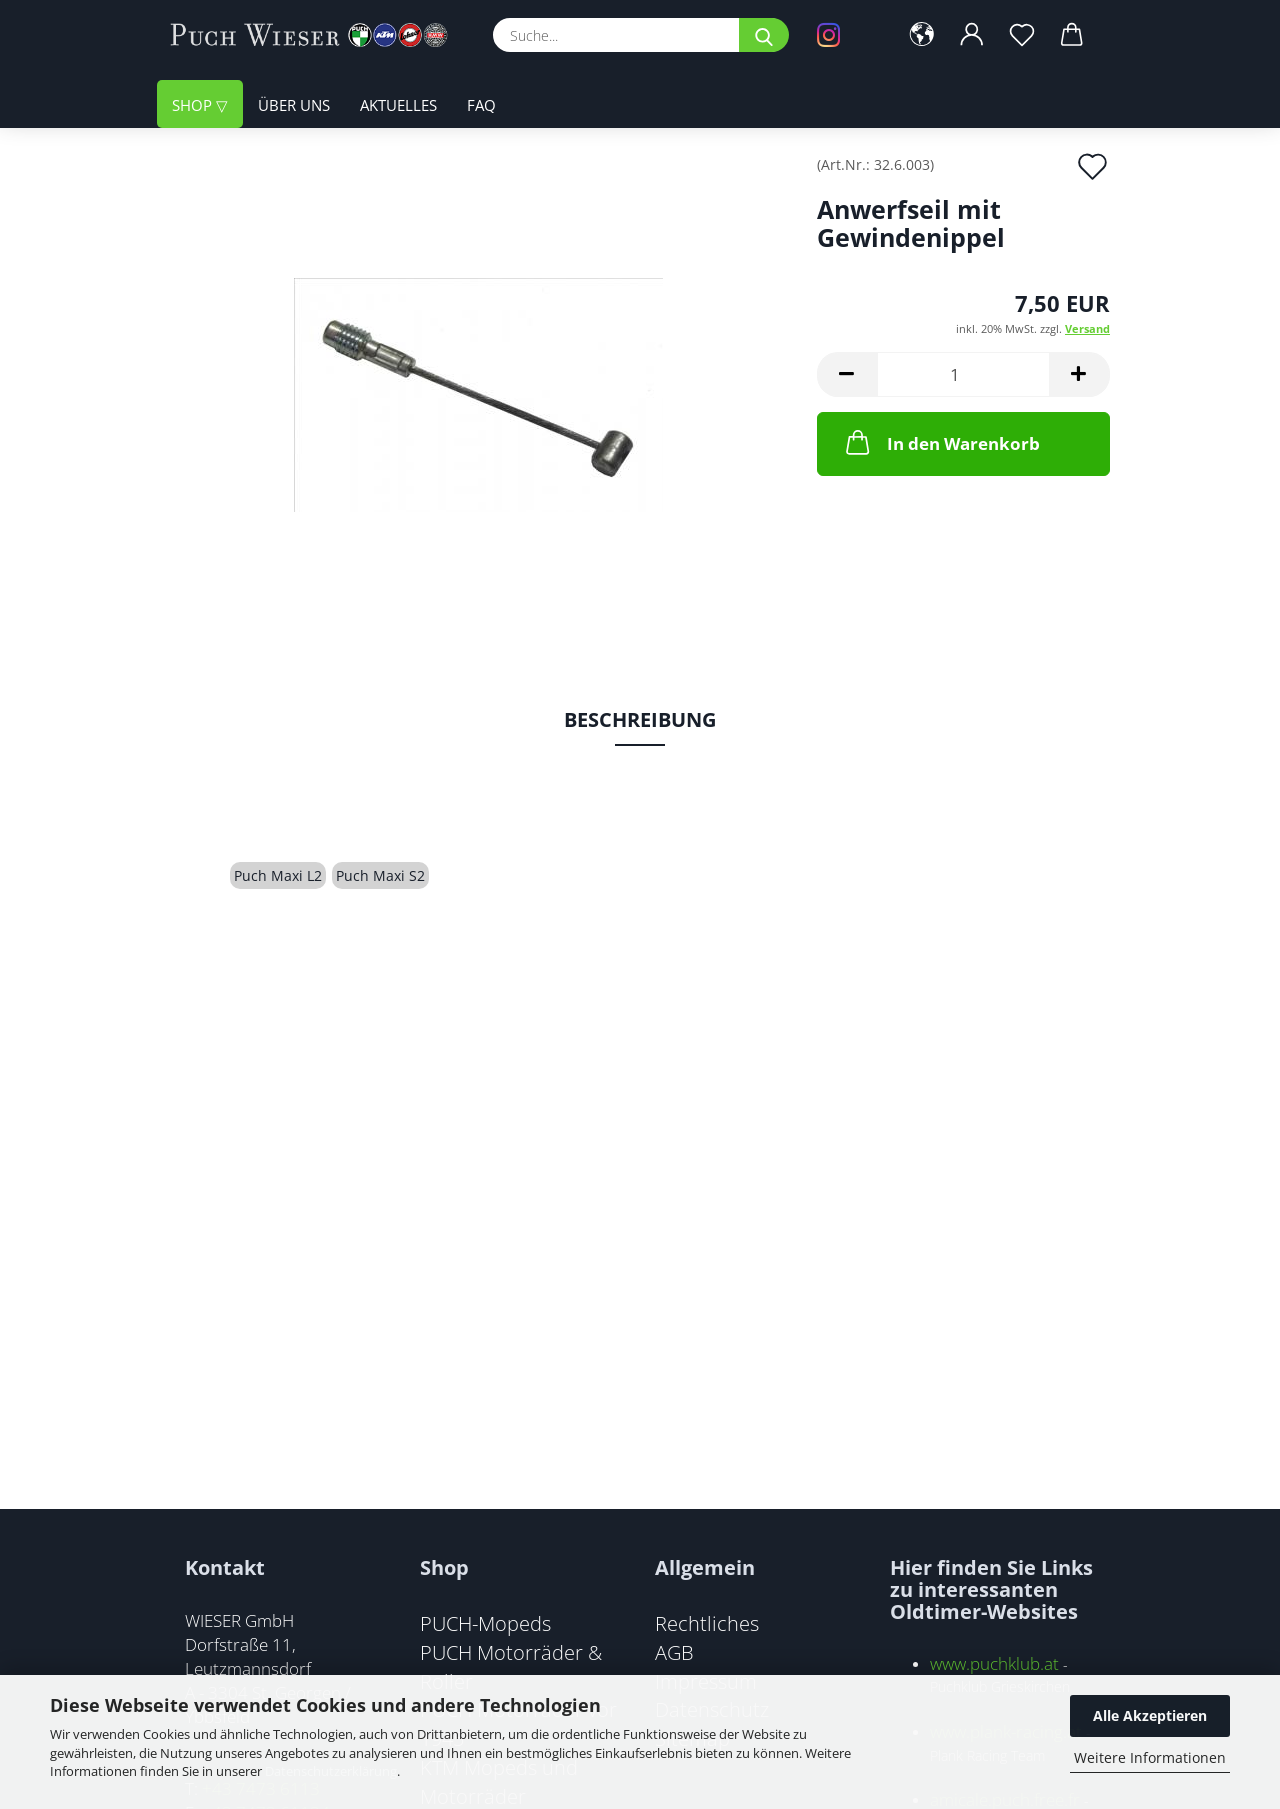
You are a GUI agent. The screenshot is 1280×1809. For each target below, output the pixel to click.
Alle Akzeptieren (1150, 1715)
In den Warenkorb (941, 442)
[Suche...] (764, 35)
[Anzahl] (963, 374)
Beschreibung (640, 719)
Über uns (294, 105)
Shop (194, 105)
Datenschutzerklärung (331, 1771)
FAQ (481, 105)
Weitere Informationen (1150, 1757)
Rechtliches (707, 1623)
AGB (674, 1652)
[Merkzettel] (1022, 35)
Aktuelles (398, 105)
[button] (922, 35)
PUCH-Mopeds (485, 1623)
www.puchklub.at (994, 1663)
